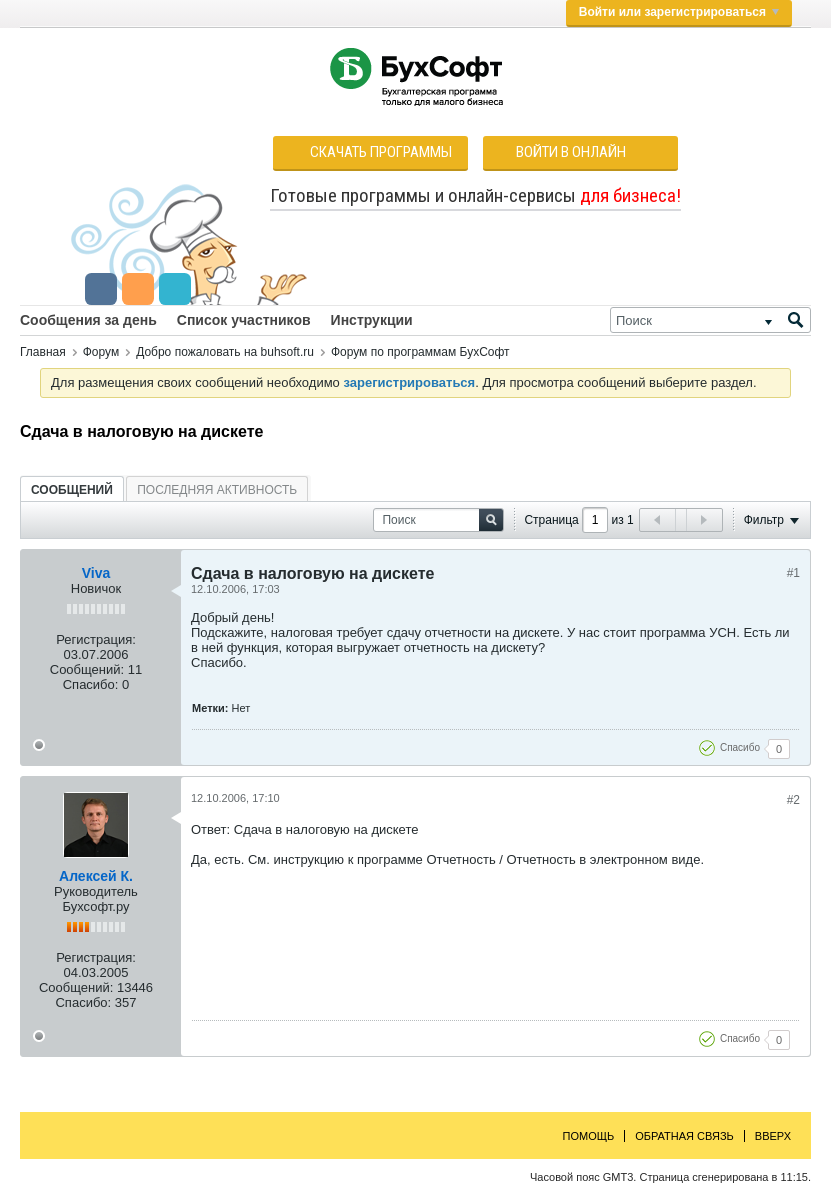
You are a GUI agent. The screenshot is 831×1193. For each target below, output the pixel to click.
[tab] (72, 489)
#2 (793, 800)
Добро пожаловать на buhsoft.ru (225, 352)
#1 (793, 573)
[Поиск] (710, 320)
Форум (101, 352)
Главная (43, 352)
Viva (96, 573)
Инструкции (372, 320)
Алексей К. (96, 876)
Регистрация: (96, 639)
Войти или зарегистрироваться (679, 12)
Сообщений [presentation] (72, 490)
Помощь (589, 1136)
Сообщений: (87, 669)
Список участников (244, 320)
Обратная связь (684, 1136)
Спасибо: (91, 684)
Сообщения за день (88, 320)
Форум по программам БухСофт (420, 352)
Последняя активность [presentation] (217, 490)
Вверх (773, 1136)
